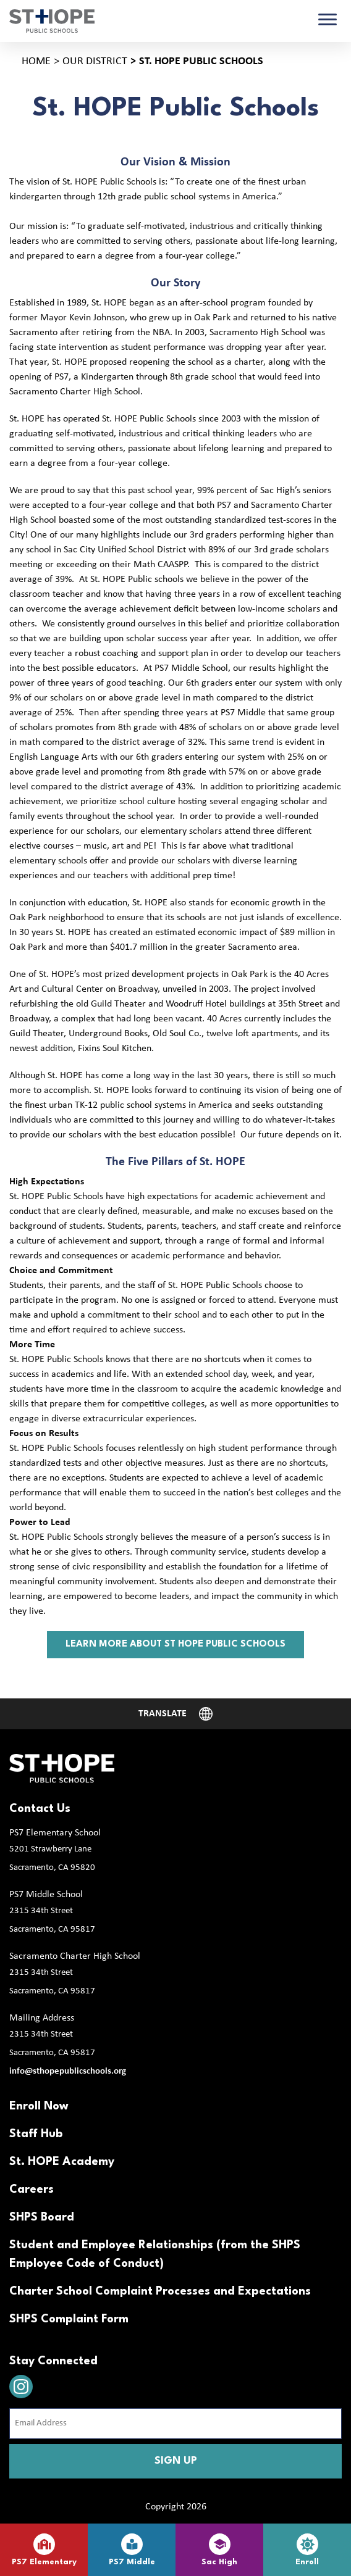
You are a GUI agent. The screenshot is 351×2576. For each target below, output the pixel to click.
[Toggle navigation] (327, 20)
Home (36, 61)
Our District (94, 61)
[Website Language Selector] (175, 1714)
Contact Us (39, 1808)
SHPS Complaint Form (69, 2319)
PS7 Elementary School (55, 1833)
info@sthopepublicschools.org (67, 2071)
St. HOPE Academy (61, 2161)
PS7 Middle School (46, 1895)
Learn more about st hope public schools (175, 1644)
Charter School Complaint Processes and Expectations (160, 2291)
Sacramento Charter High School (74, 1956)
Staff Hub (35, 2134)
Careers (31, 2189)
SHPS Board (41, 2217)
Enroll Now (39, 2106)
